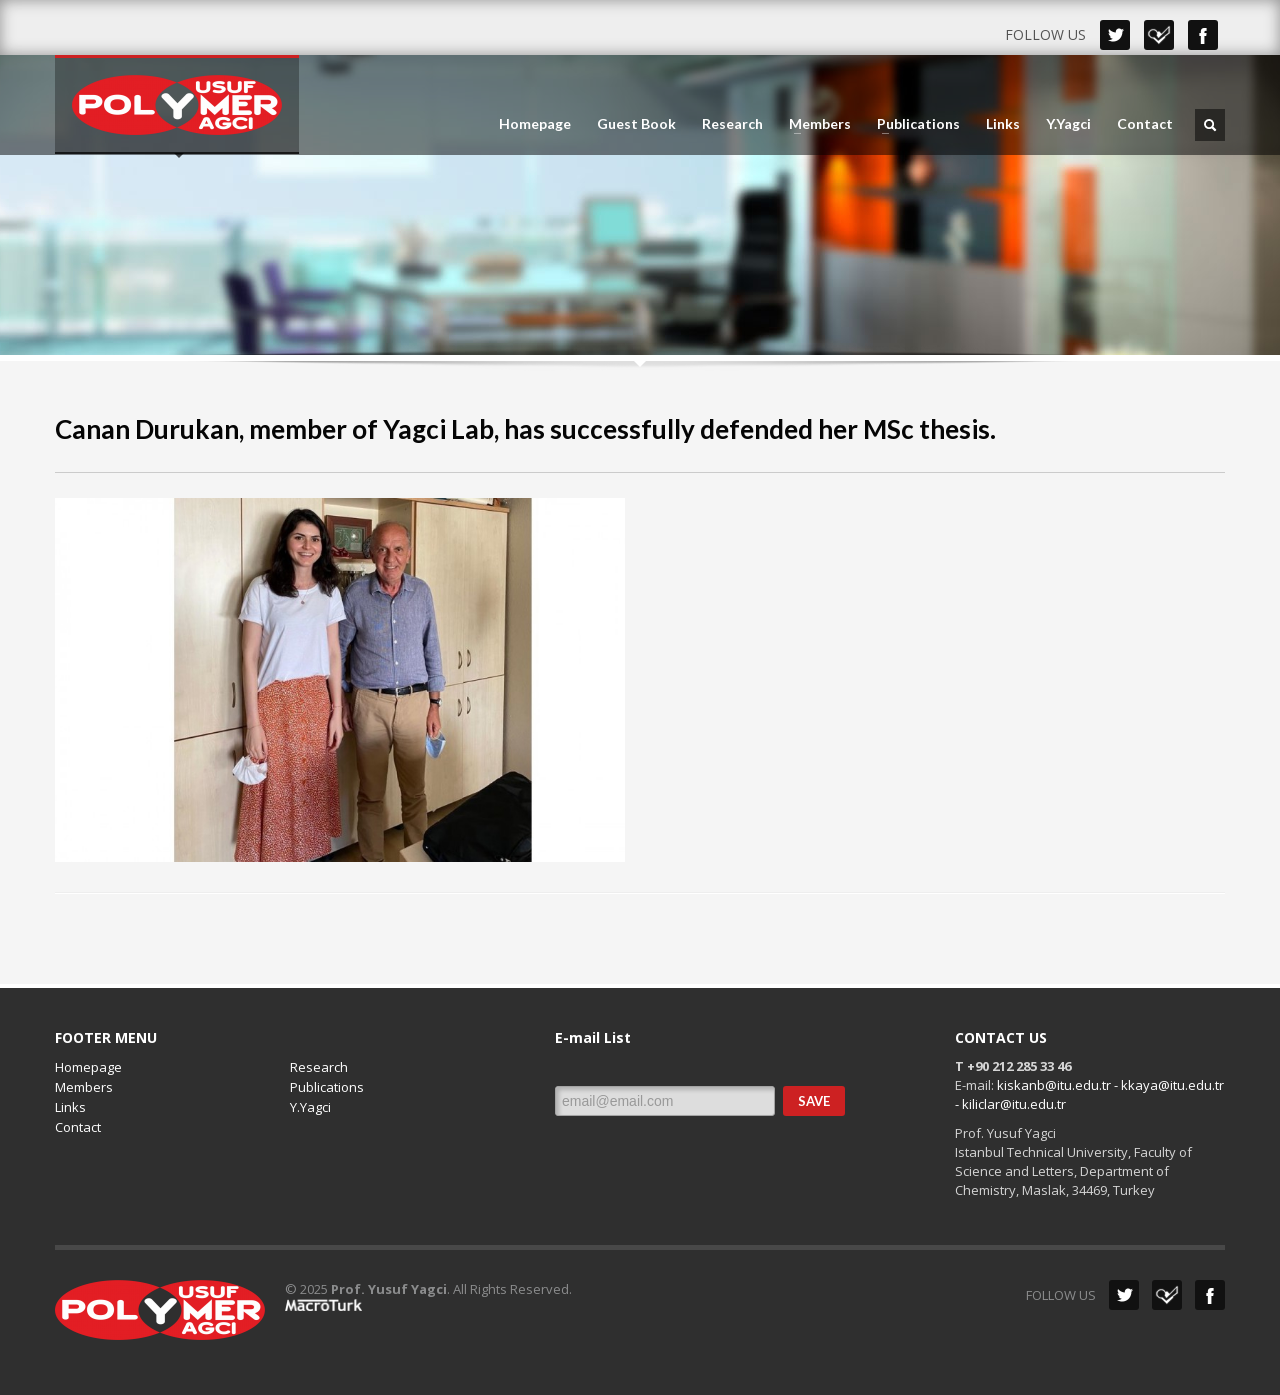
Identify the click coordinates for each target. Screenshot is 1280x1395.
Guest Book (636, 124)
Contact (1145, 124)
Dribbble (1159, 35)
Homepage (535, 124)
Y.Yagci (1068, 124)
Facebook (1203, 35)
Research (732, 124)
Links (1003, 124)
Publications (912, 124)
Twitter (1115, 35)
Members (814, 124)
